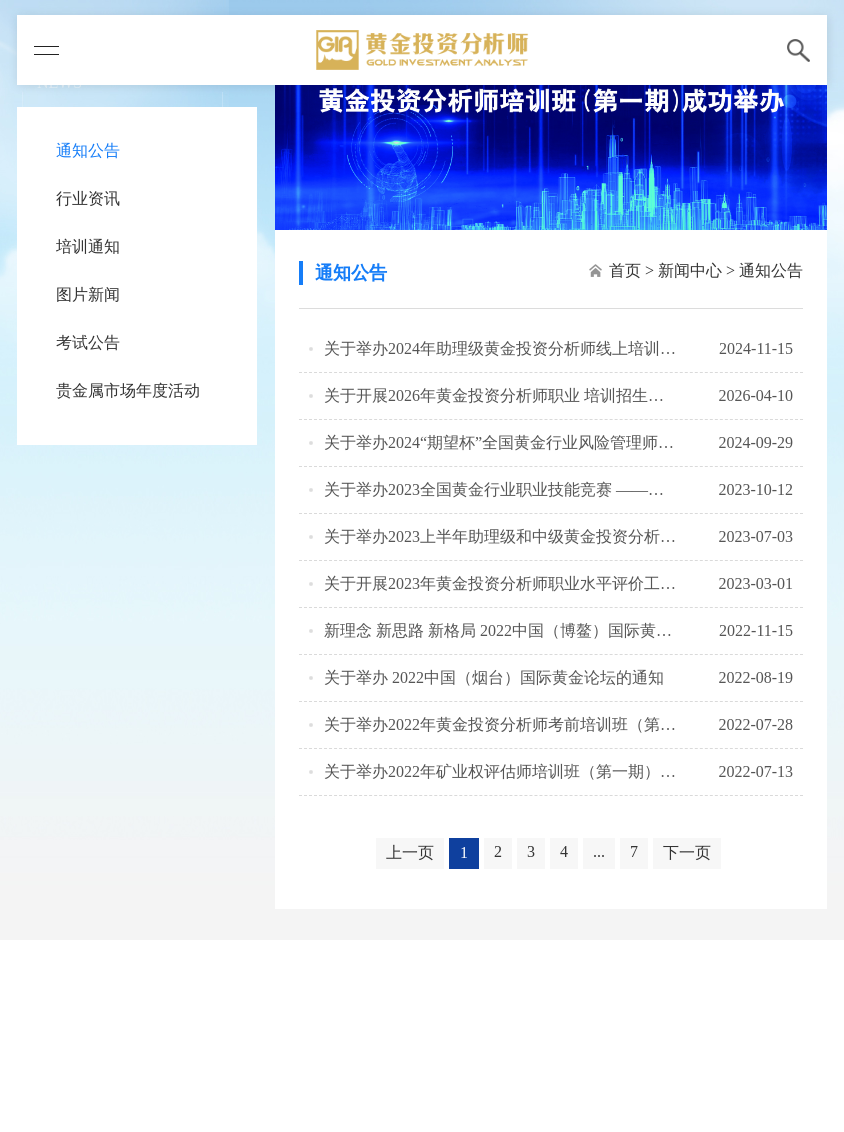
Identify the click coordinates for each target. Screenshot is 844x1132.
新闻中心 (690, 270)
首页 (625, 270)
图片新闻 (88, 294)
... (599, 851)
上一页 (410, 852)
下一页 (687, 852)
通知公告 (88, 150)
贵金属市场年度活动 (128, 390)
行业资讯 (88, 198)
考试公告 (88, 342)
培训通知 (88, 246)
